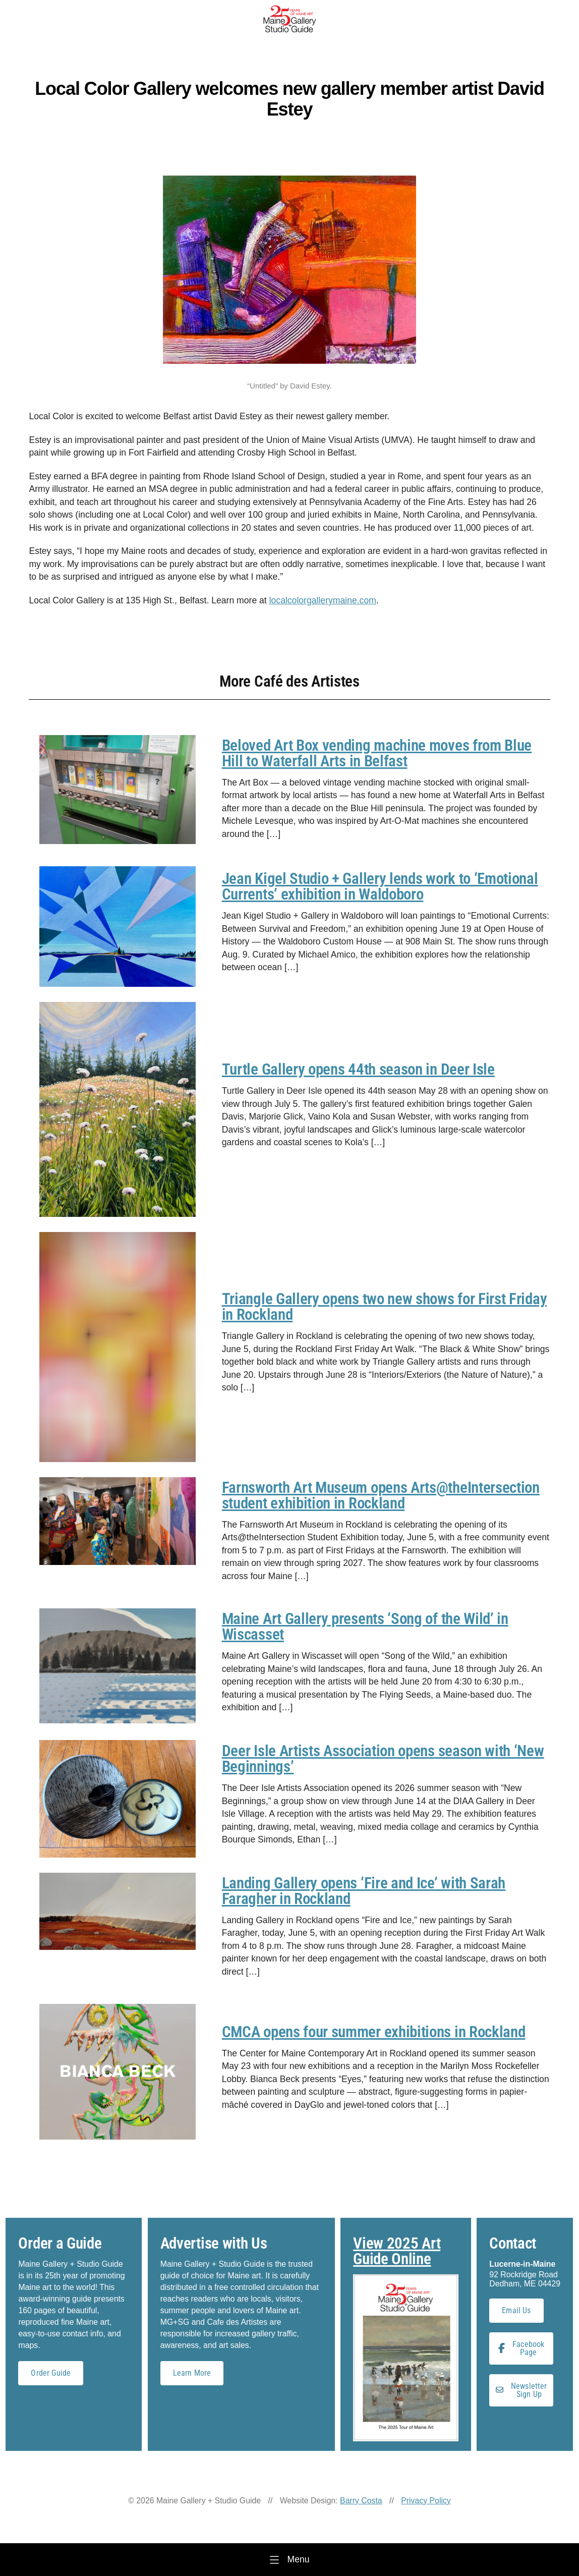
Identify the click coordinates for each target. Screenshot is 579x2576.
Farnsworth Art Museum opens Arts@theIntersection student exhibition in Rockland (381, 1495)
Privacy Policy (426, 2500)
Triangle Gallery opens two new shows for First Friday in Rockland (384, 1307)
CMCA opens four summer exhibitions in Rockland (374, 2032)
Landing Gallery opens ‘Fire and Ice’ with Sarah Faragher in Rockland (363, 1891)
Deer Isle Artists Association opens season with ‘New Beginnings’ (383, 1759)
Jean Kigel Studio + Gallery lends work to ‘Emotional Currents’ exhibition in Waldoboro (380, 886)
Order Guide (51, 2373)
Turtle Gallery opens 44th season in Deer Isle (358, 1069)
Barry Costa (361, 2500)
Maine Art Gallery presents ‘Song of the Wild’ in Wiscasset (365, 1626)
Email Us (516, 2310)
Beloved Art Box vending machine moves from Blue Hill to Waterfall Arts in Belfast (377, 753)
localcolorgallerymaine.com (322, 600)
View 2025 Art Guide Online (396, 2251)
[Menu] (289, 2559)
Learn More (192, 2373)
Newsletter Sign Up (521, 2390)
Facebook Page (521, 2348)
